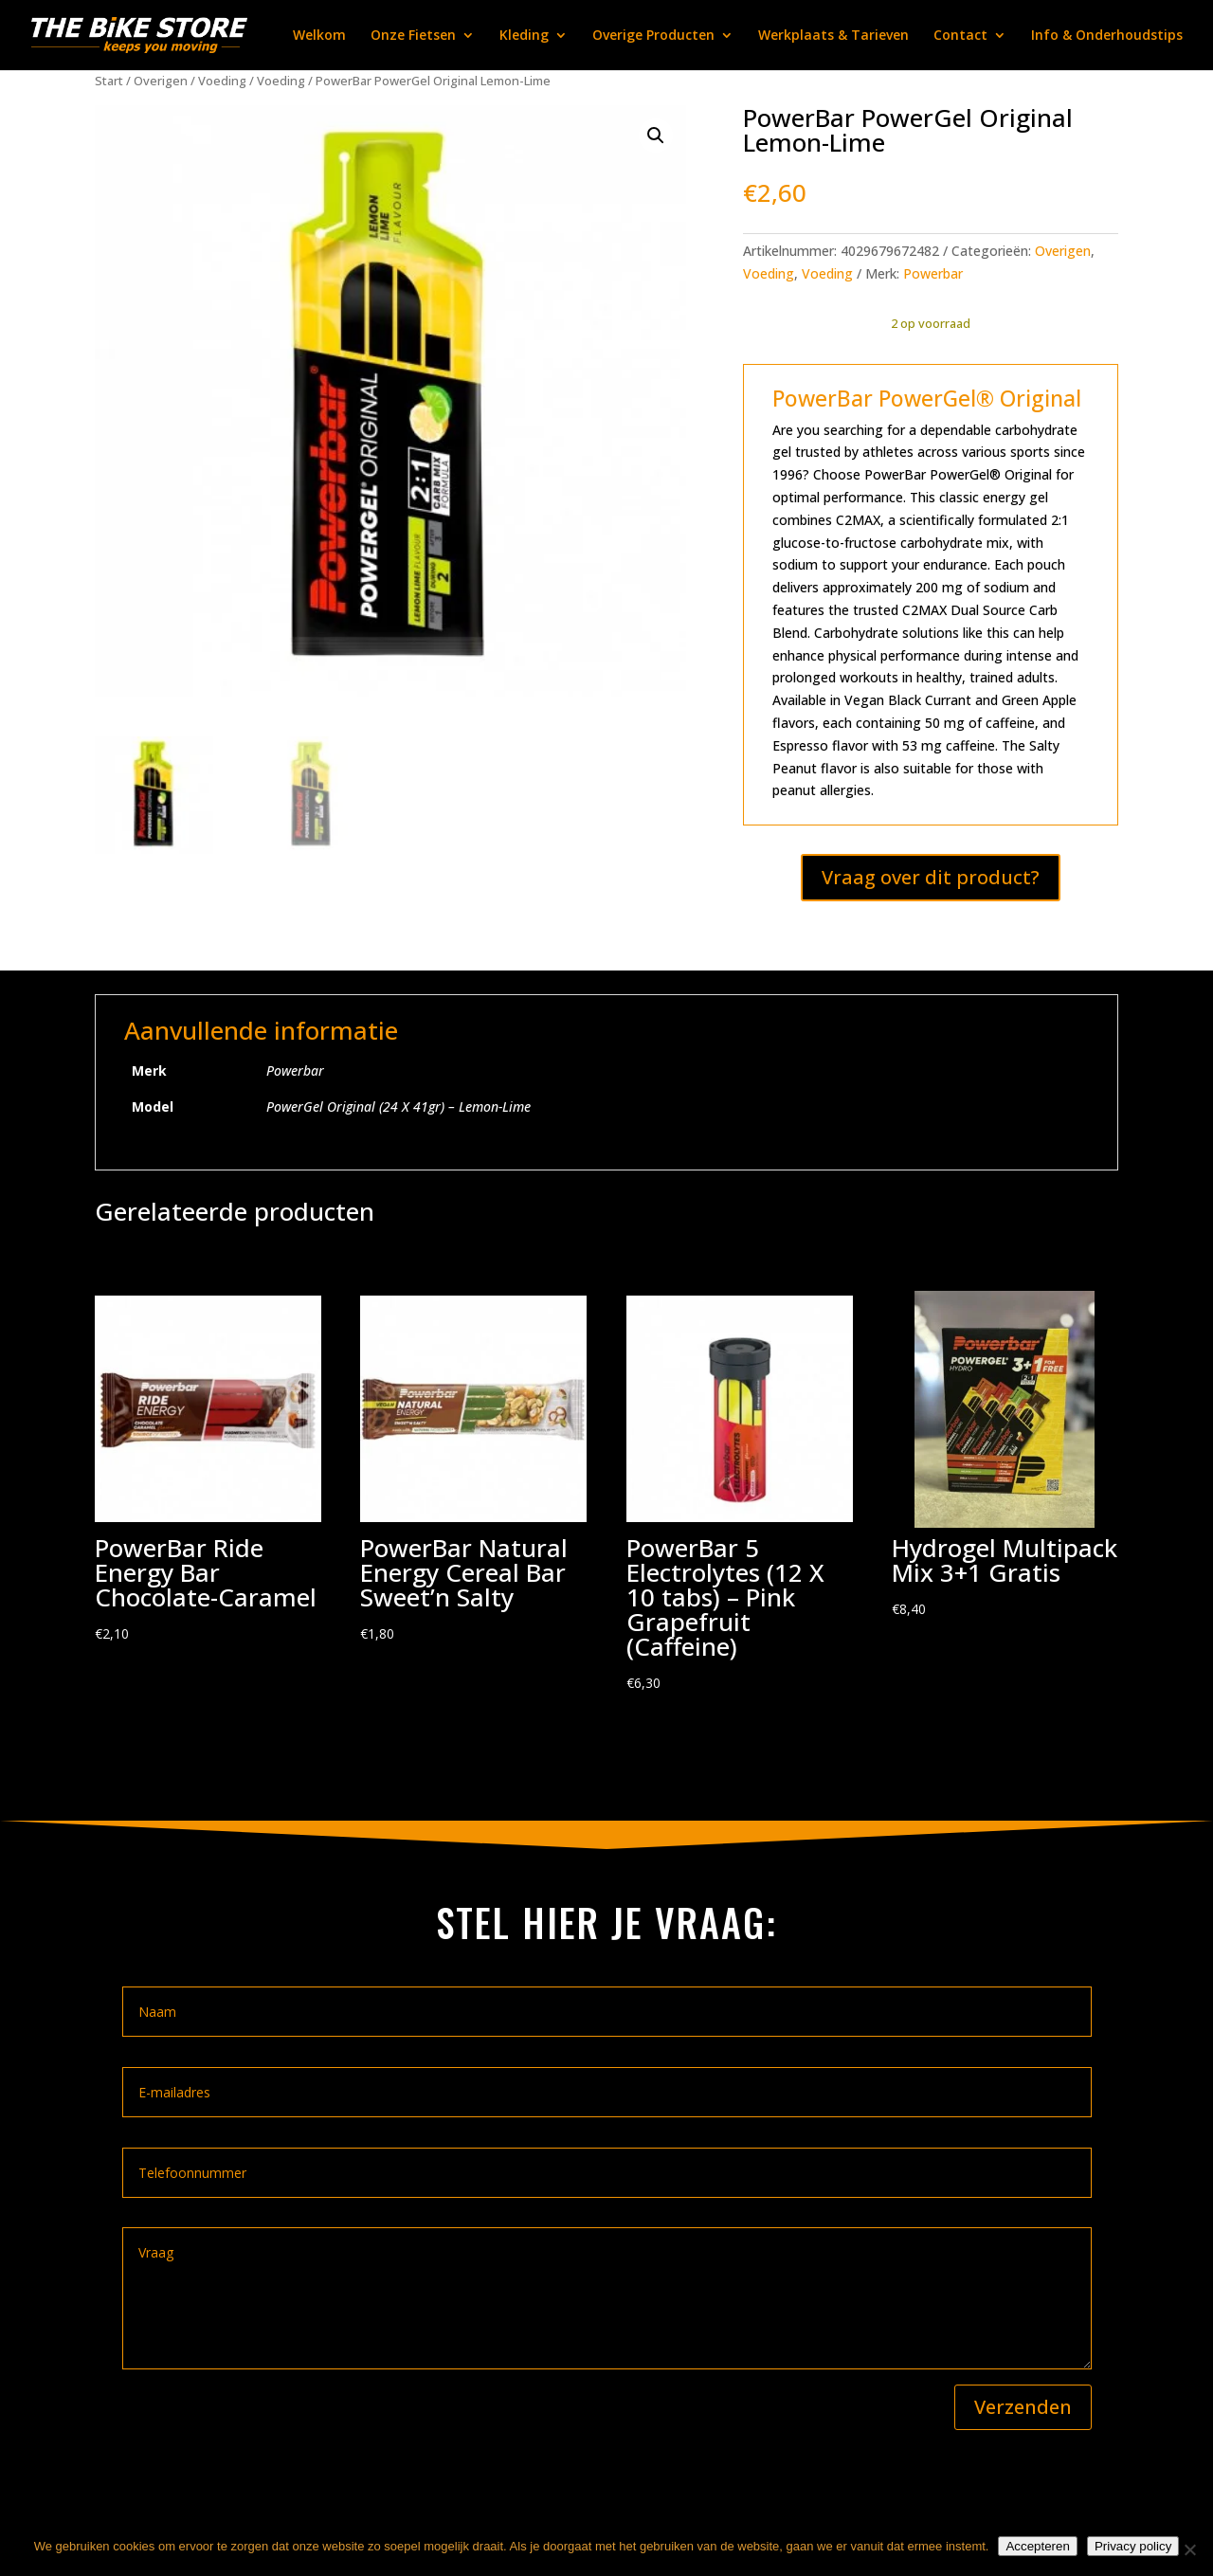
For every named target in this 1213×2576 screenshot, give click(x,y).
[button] (656, 135)
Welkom (319, 36)
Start (109, 80)
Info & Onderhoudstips (1107, 36)
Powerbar (933, 273)
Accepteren (1037, 2546)
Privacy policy (1133, 2546)
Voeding (222, 80)
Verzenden (1023, 2407)
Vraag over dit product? (931, 877)
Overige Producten (653, 36)
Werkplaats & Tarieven (833, 36)
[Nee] (1189, 2549)
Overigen (161, 80)
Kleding (524, 36)
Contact (960, 36)
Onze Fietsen (413, 36)
